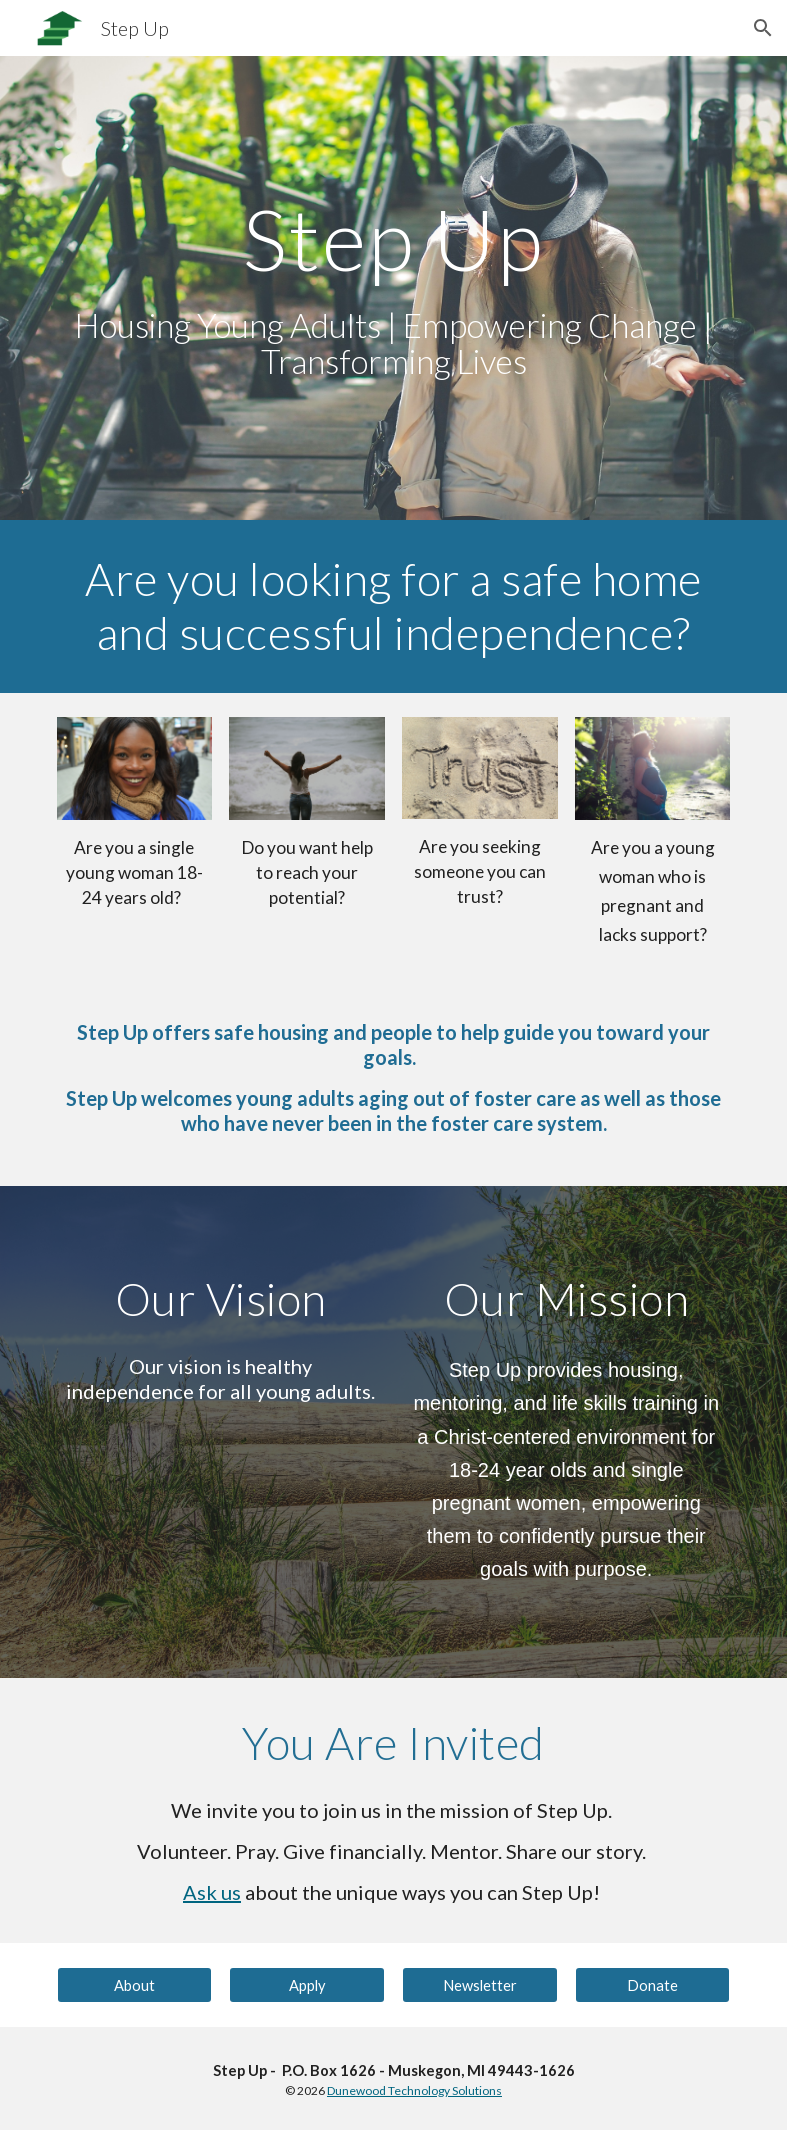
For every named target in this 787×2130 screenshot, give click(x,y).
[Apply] (307, 1985)
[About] (135, 1985)
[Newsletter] (480, 1985)
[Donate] (653, 1985)
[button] (763, 28)
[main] (394, 288)
